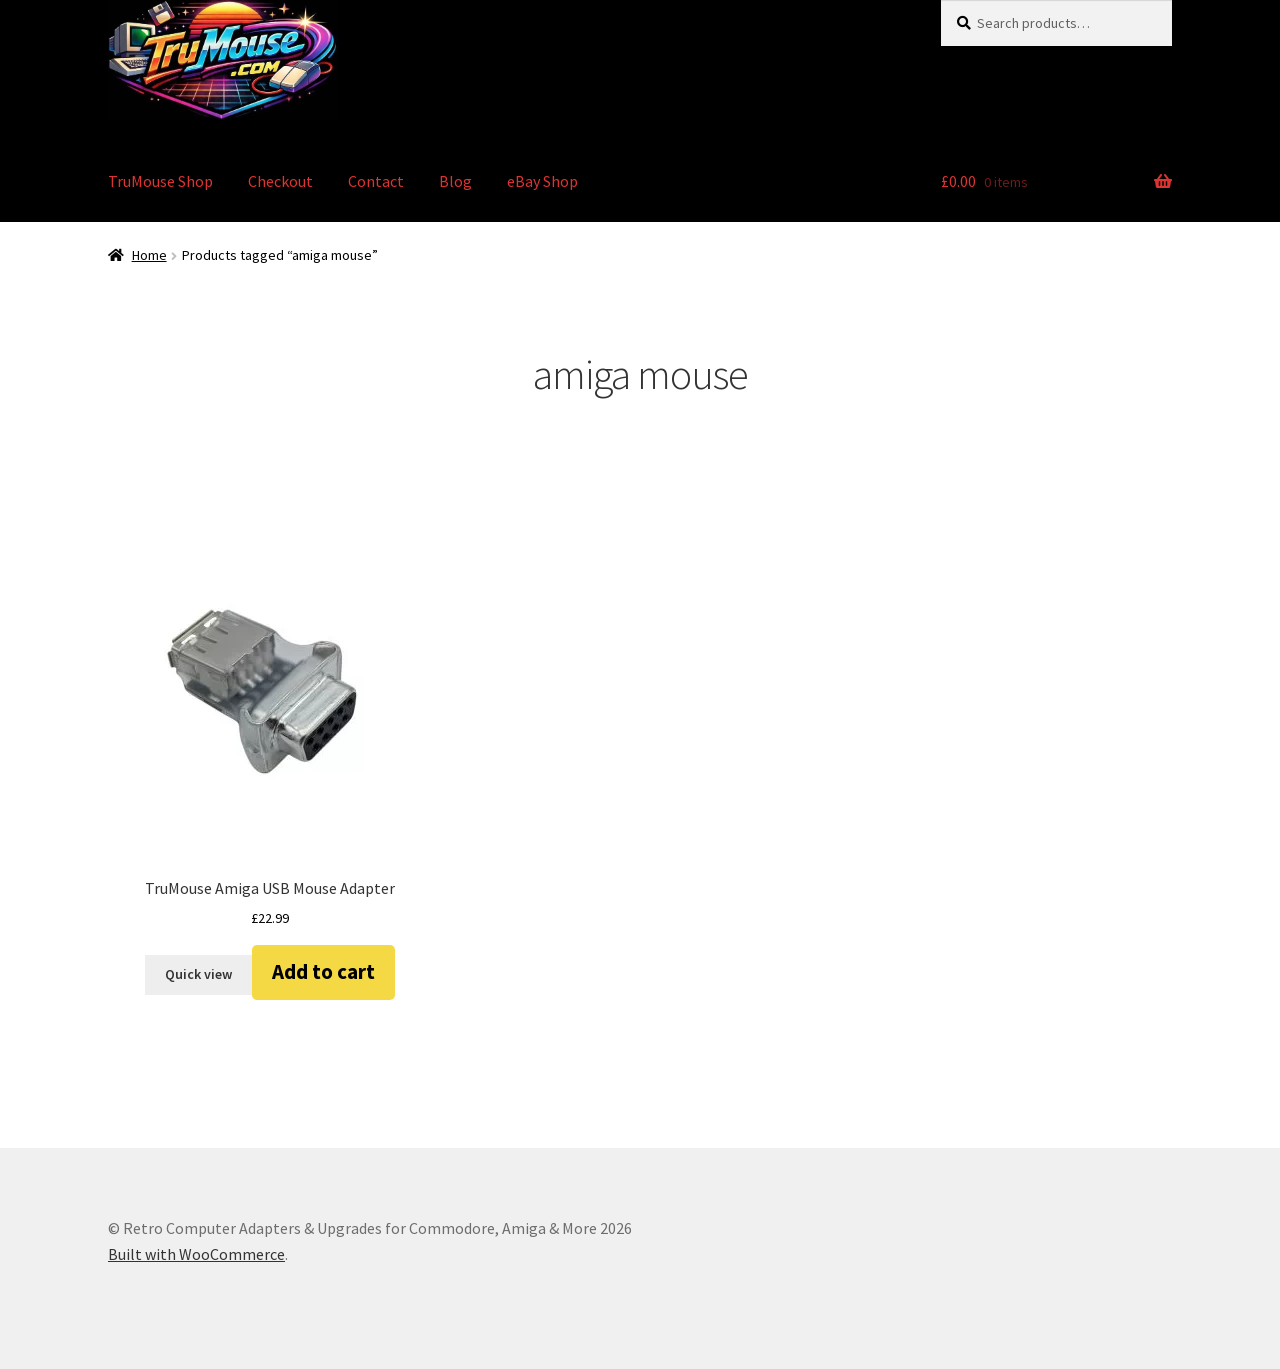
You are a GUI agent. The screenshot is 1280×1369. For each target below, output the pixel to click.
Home (149, 255)
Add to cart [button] (323, 971)
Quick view (198, 974)
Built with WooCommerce (196, 1254)
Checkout (280, 181)
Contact (376, 181)
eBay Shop (542, 181)
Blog (455, 181)
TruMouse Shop (160, 181)
